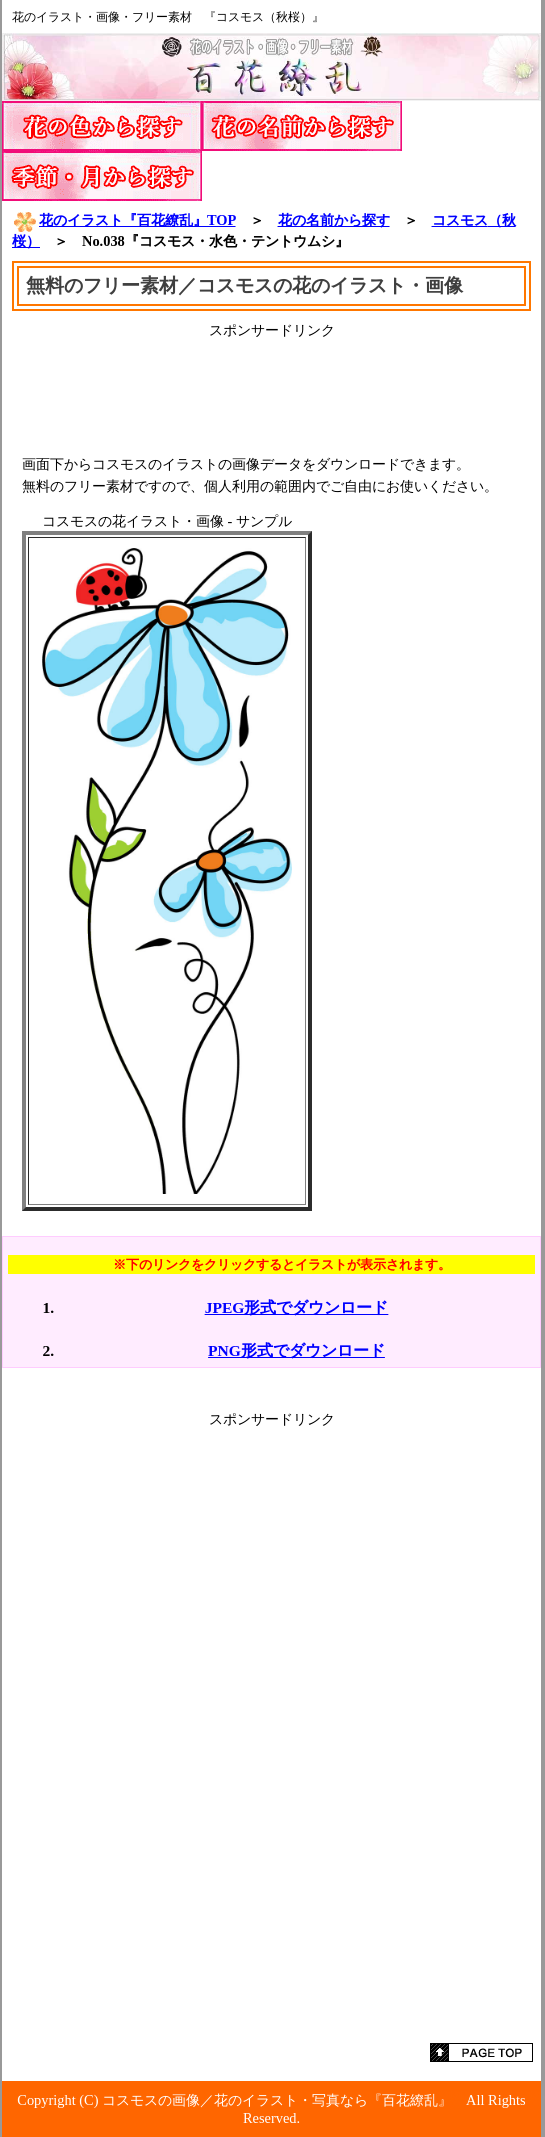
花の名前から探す (334, 220)
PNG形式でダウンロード (296, 1350)
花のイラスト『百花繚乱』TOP (124, 220)
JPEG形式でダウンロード (297, 1307)
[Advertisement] (272, 390)
